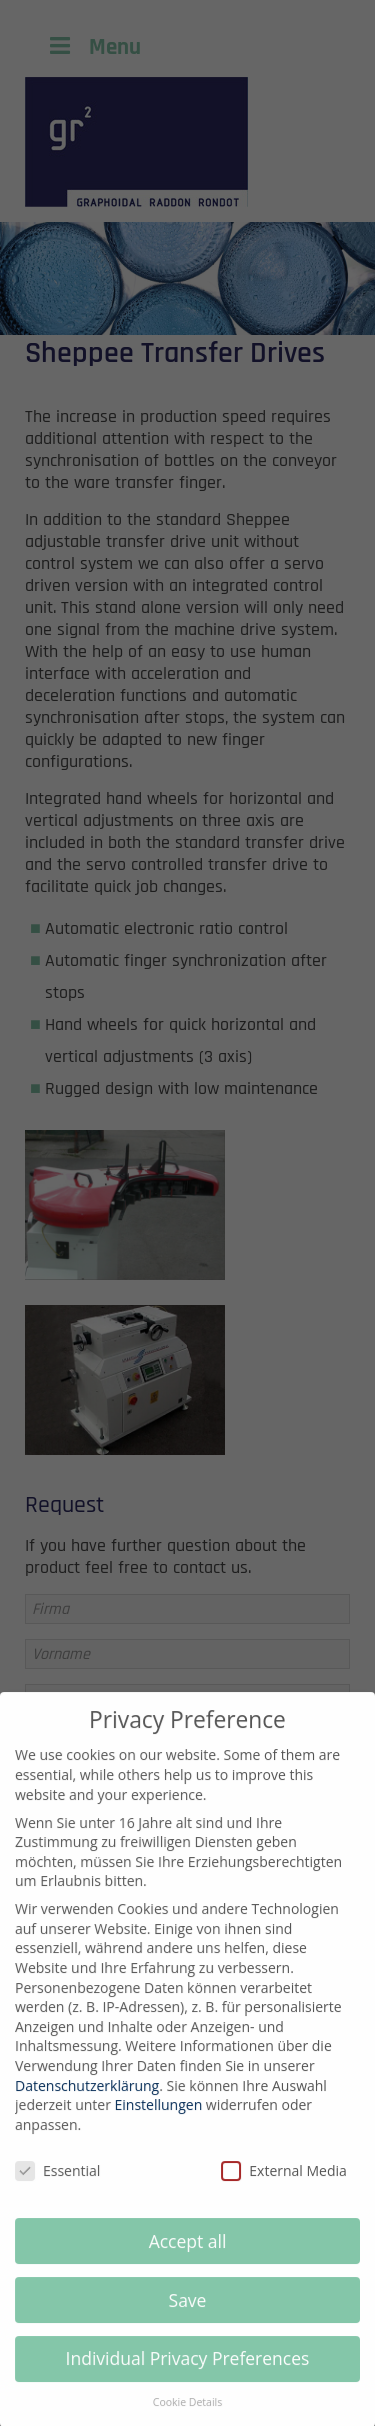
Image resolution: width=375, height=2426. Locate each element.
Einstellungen (159, 2121)
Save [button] (188, 2316)
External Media (284, 2187)
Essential (57, 2187)
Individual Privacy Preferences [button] (188, 2375)
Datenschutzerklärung (87, 2102)
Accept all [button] (188, 2257)
